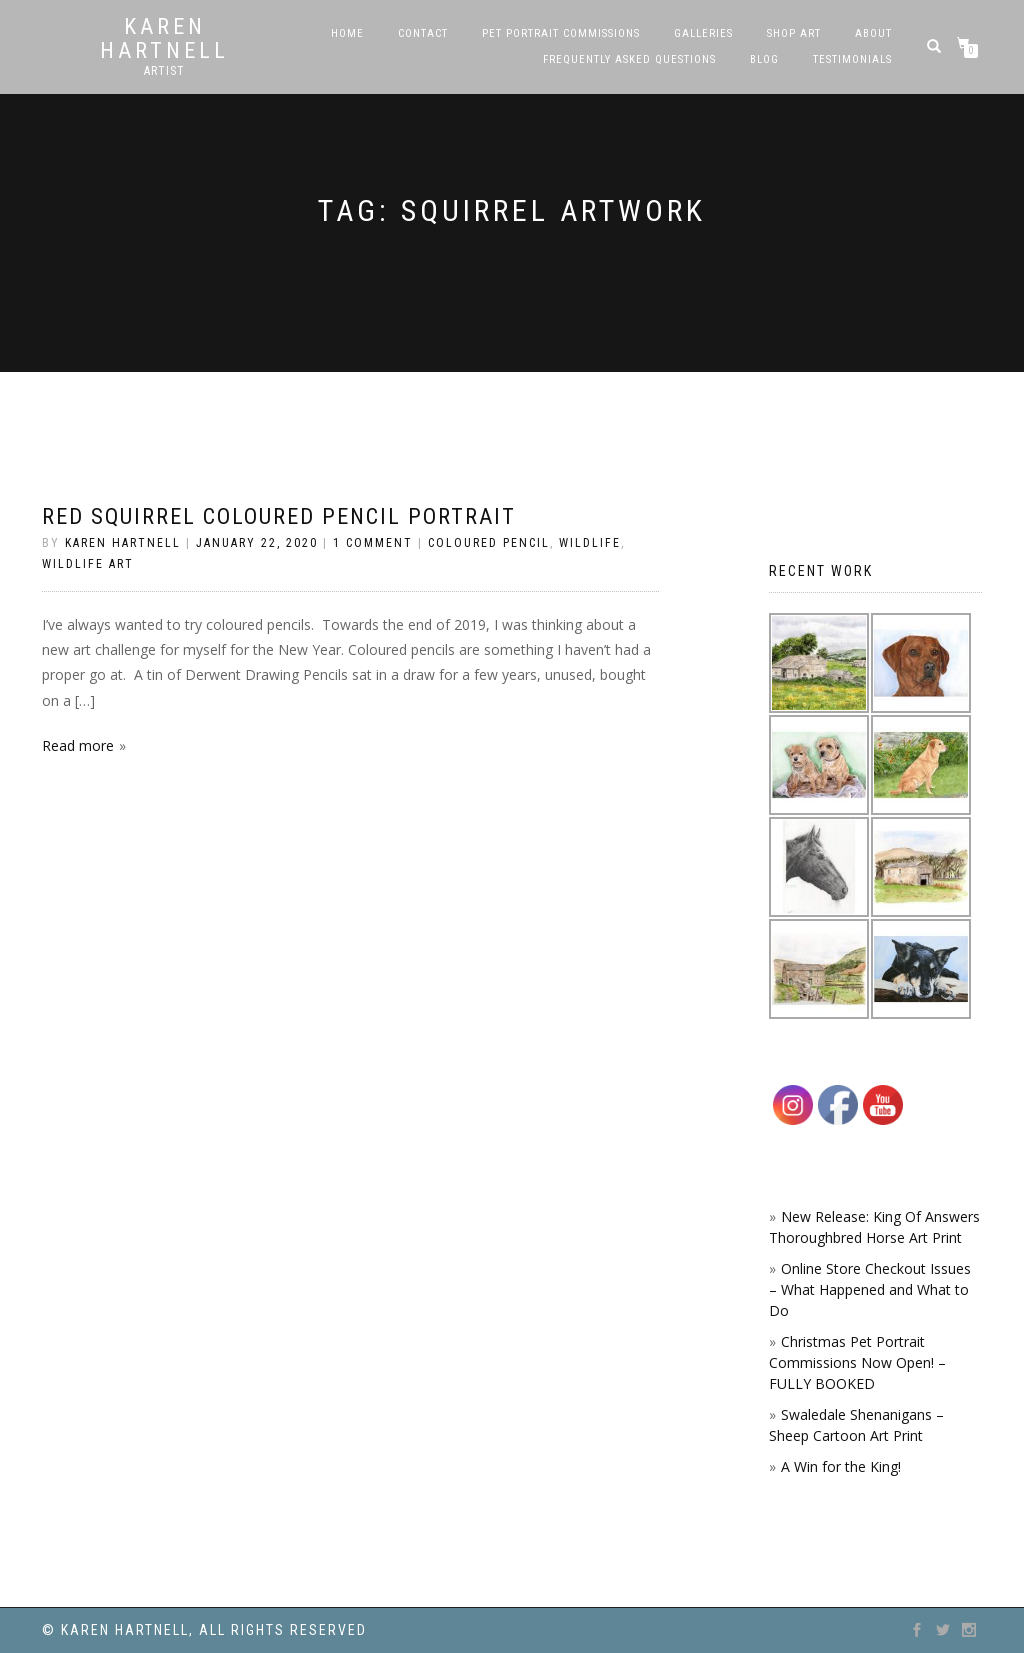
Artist (164, 71)
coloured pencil (489, 543)
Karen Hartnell (164, 39)
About (873, 33)
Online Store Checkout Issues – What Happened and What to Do (870, 1289)
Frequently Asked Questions (629, 59)
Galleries (703, 33)
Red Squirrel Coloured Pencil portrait (279, 516)
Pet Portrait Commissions (561, 33)
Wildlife (590, 543)
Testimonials (852, 59)
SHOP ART (794, 33)
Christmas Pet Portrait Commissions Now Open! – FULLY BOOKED (857, 1362)
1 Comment (373, 543)
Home (347, 33)
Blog (764, 59)
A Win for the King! (841, 1466)
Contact (423, 33)
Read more (78, 745)
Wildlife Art (88, 564)
